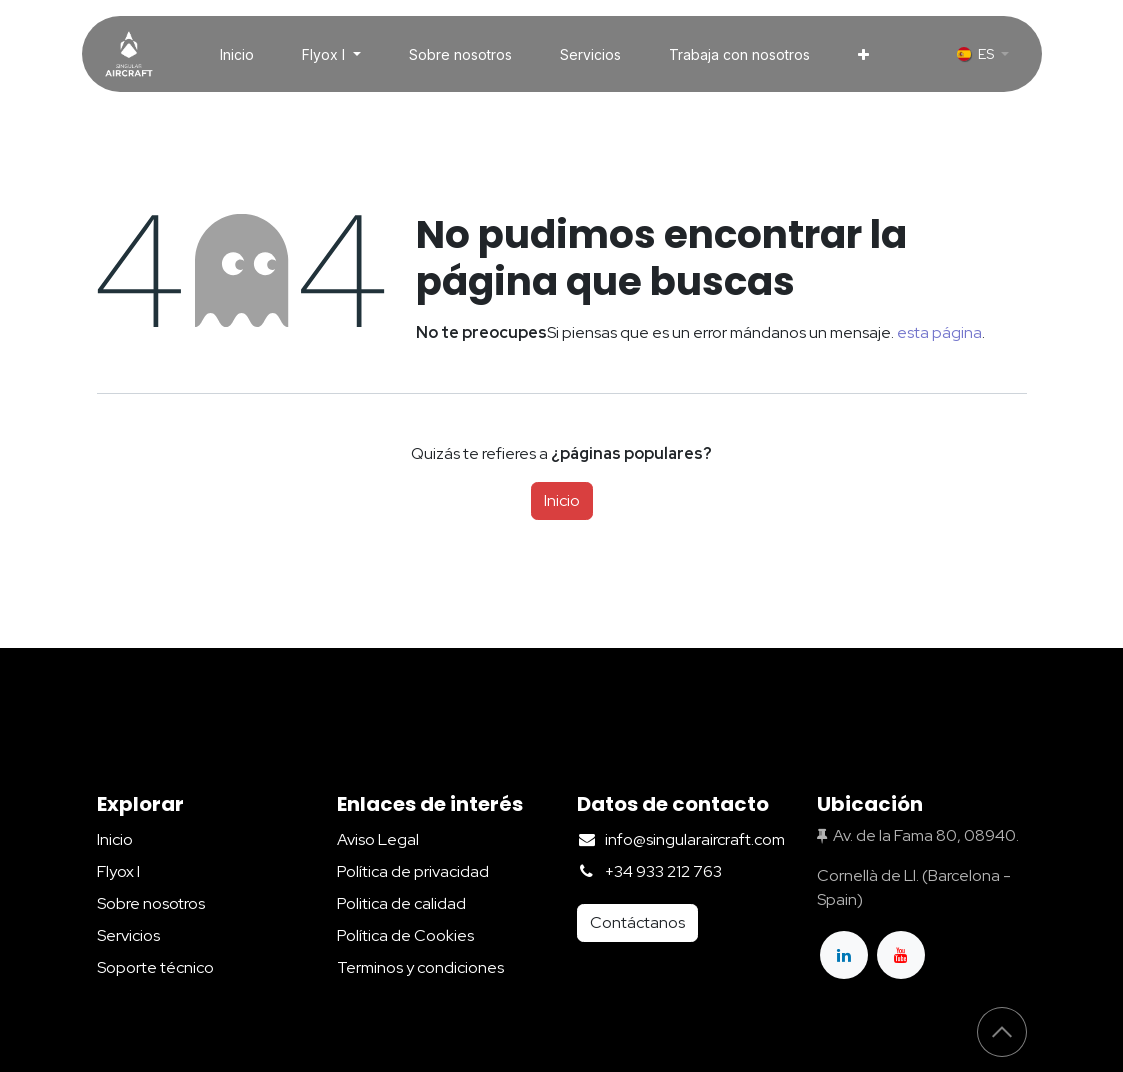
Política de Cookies (405, 935)
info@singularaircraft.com (695, 839)
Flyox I (118, 871)
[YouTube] (901, 955)
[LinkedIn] (844, 955)
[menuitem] (237, 54)
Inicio (562, 500)
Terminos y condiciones (420, 967)
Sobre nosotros (151, 903)
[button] (1002, 1032)
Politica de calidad (401, 903)
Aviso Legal (378, 839)
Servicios (128, 935)
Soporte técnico (155, 967)
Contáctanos (637, 922)
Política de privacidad (413, 871)
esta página (939, 332)
